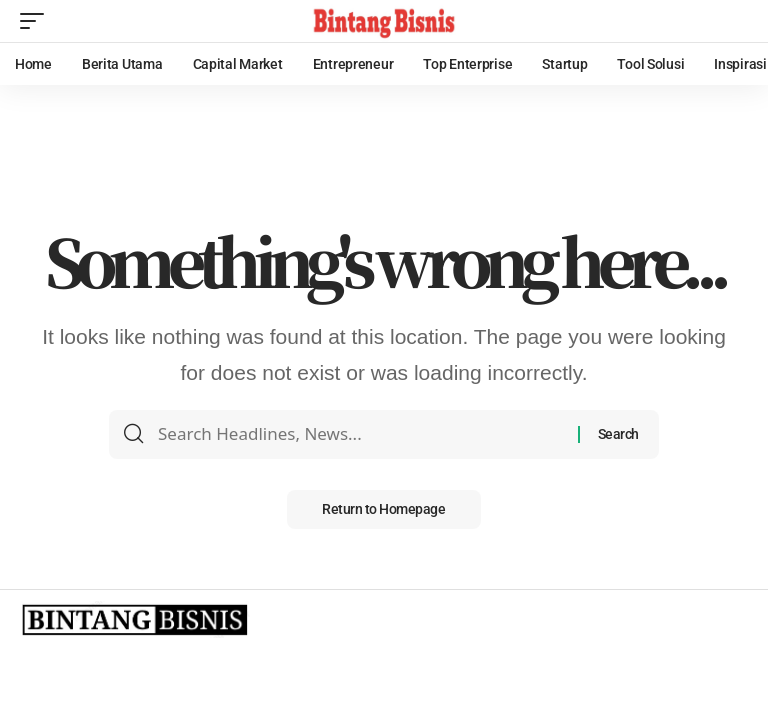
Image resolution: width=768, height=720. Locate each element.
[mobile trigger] (37, 21)
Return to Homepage (383, 510)
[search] (733, 21)
